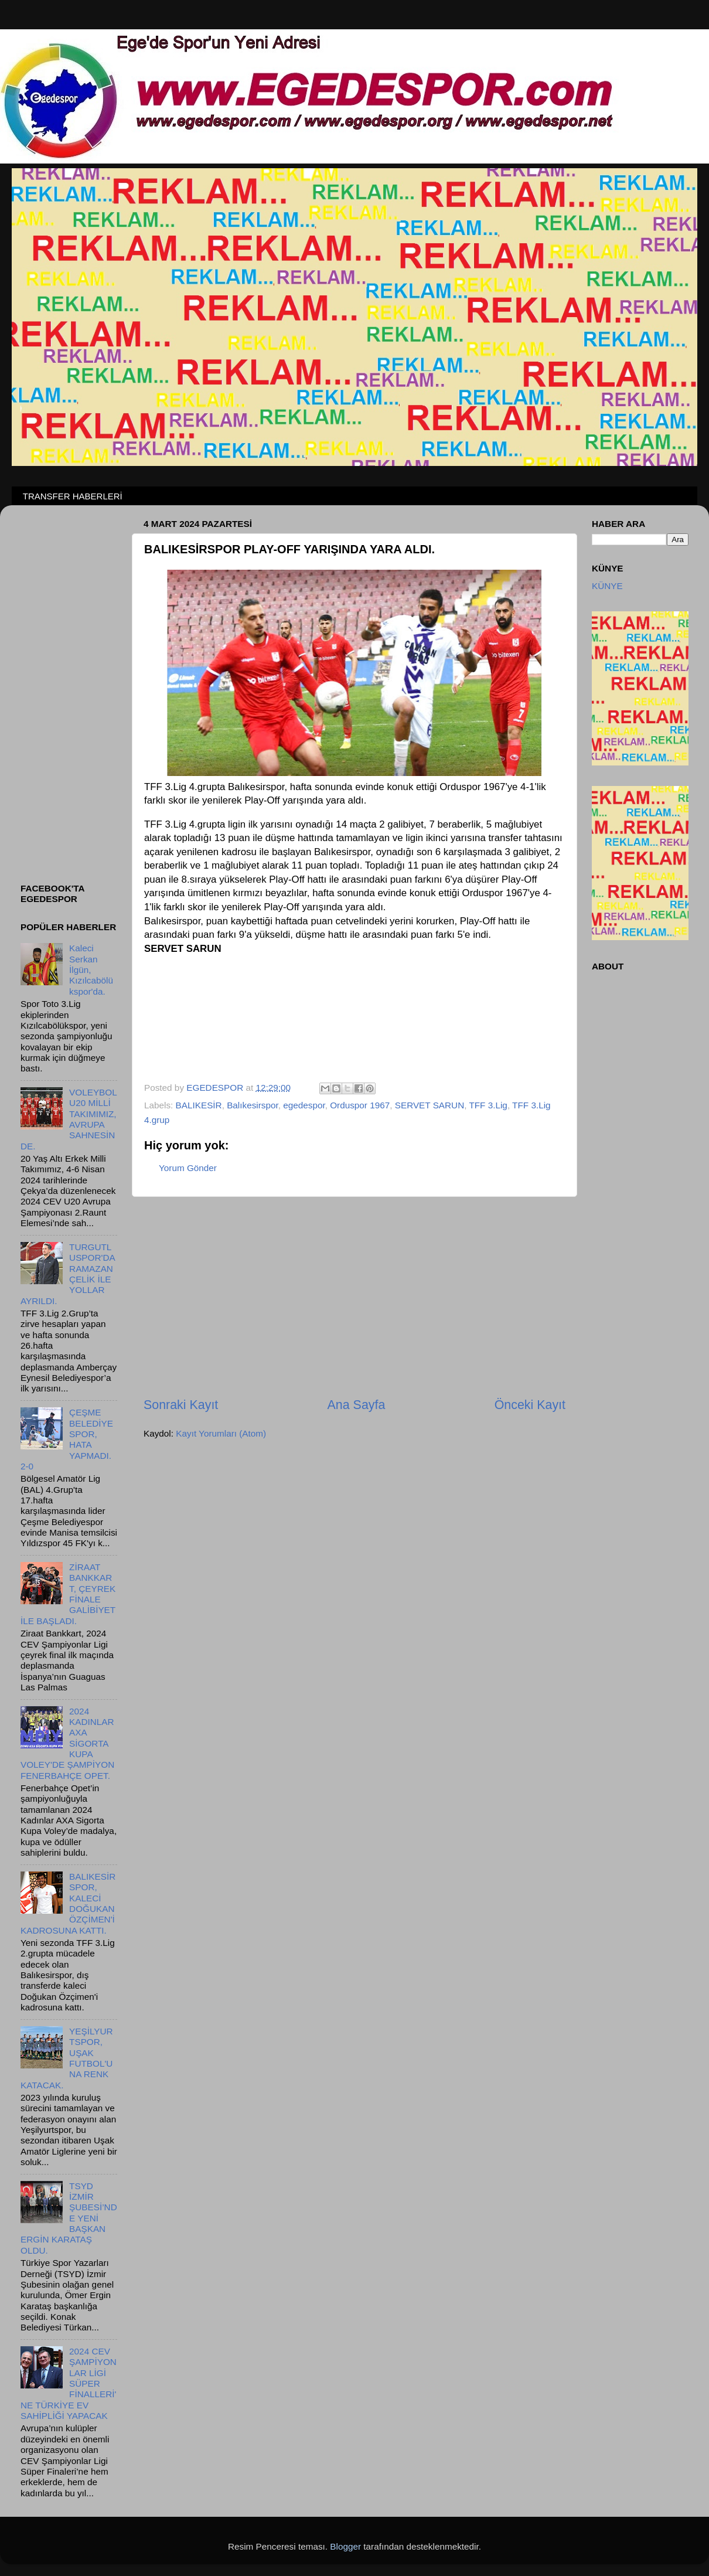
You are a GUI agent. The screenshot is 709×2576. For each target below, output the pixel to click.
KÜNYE (607, 586)
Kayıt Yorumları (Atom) (221, 1433)
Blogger (345, 2546)
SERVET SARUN (429, 1105)
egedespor (304, 1105)
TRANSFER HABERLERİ (72, 496)
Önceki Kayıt (530, 1405)
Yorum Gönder (188, 1168)
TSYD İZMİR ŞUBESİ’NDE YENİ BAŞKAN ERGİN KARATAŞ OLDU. (69, 2218)
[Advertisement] (354, 1297)
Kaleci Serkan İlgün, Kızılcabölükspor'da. (91, 969)
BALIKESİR (199, 1105)
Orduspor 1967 (360, 1105)
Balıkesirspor (252, 1105)
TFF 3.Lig (488, 1105)
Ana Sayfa (357, 1405)
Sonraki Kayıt (181, 1405)
